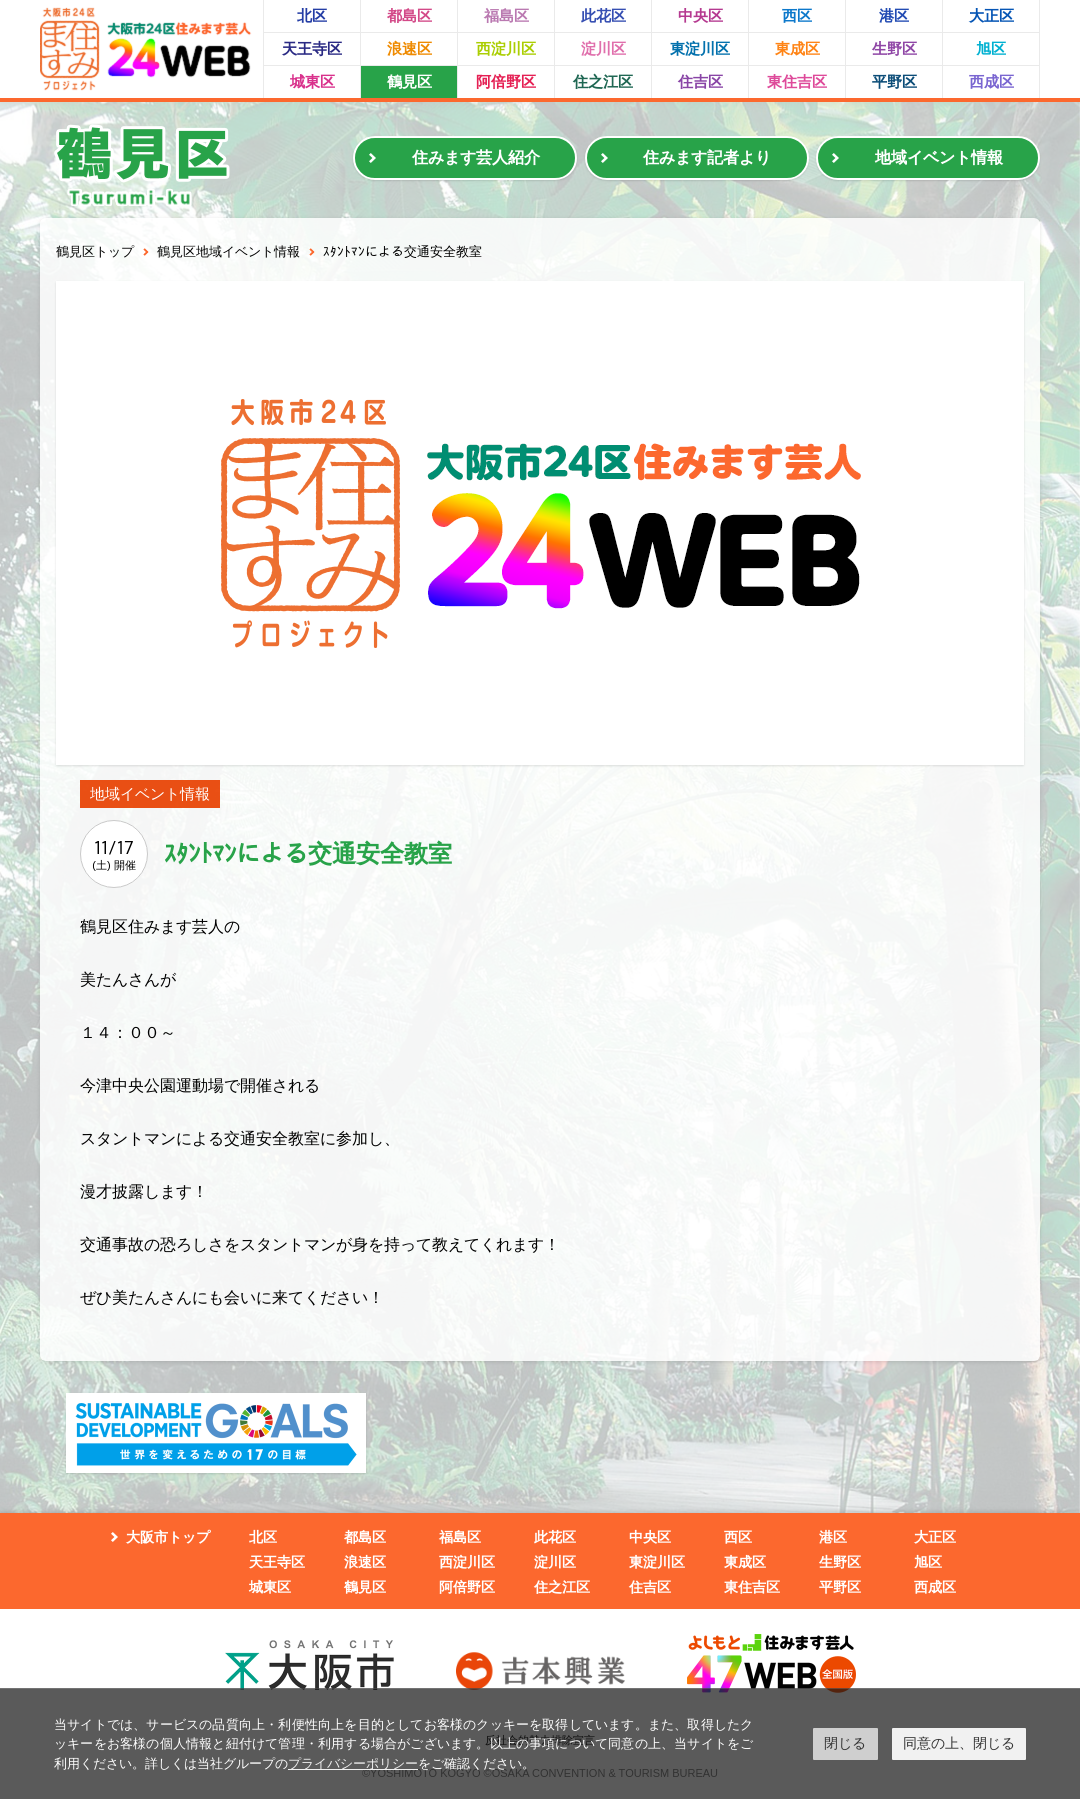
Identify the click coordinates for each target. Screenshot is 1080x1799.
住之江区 (603, 81)
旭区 (991, 48)
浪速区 (409, 48)
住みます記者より (707, 157)
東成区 (797, 48)
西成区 (991, 81)
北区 (312, 15)
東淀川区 (700, 48)
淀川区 (603, 48)
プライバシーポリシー (353, 1763)
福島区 (506, 15)
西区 (797, 15)
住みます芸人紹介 (476, 157)
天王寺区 (312, 48)
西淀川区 (506, 48)
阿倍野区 (506, 81)
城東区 (312, 81)
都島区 (409, 15)
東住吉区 (797, 81)
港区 (894, 15)
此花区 (603, 15)
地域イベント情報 (939, 157)
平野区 (894, 81)
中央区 (700, 15)
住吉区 (700, 81)
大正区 (991, 15)
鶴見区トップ (95, 251)
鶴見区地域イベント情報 (228, 251)
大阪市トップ (168, 1537)
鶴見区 (409, 81)
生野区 (894, 48)
